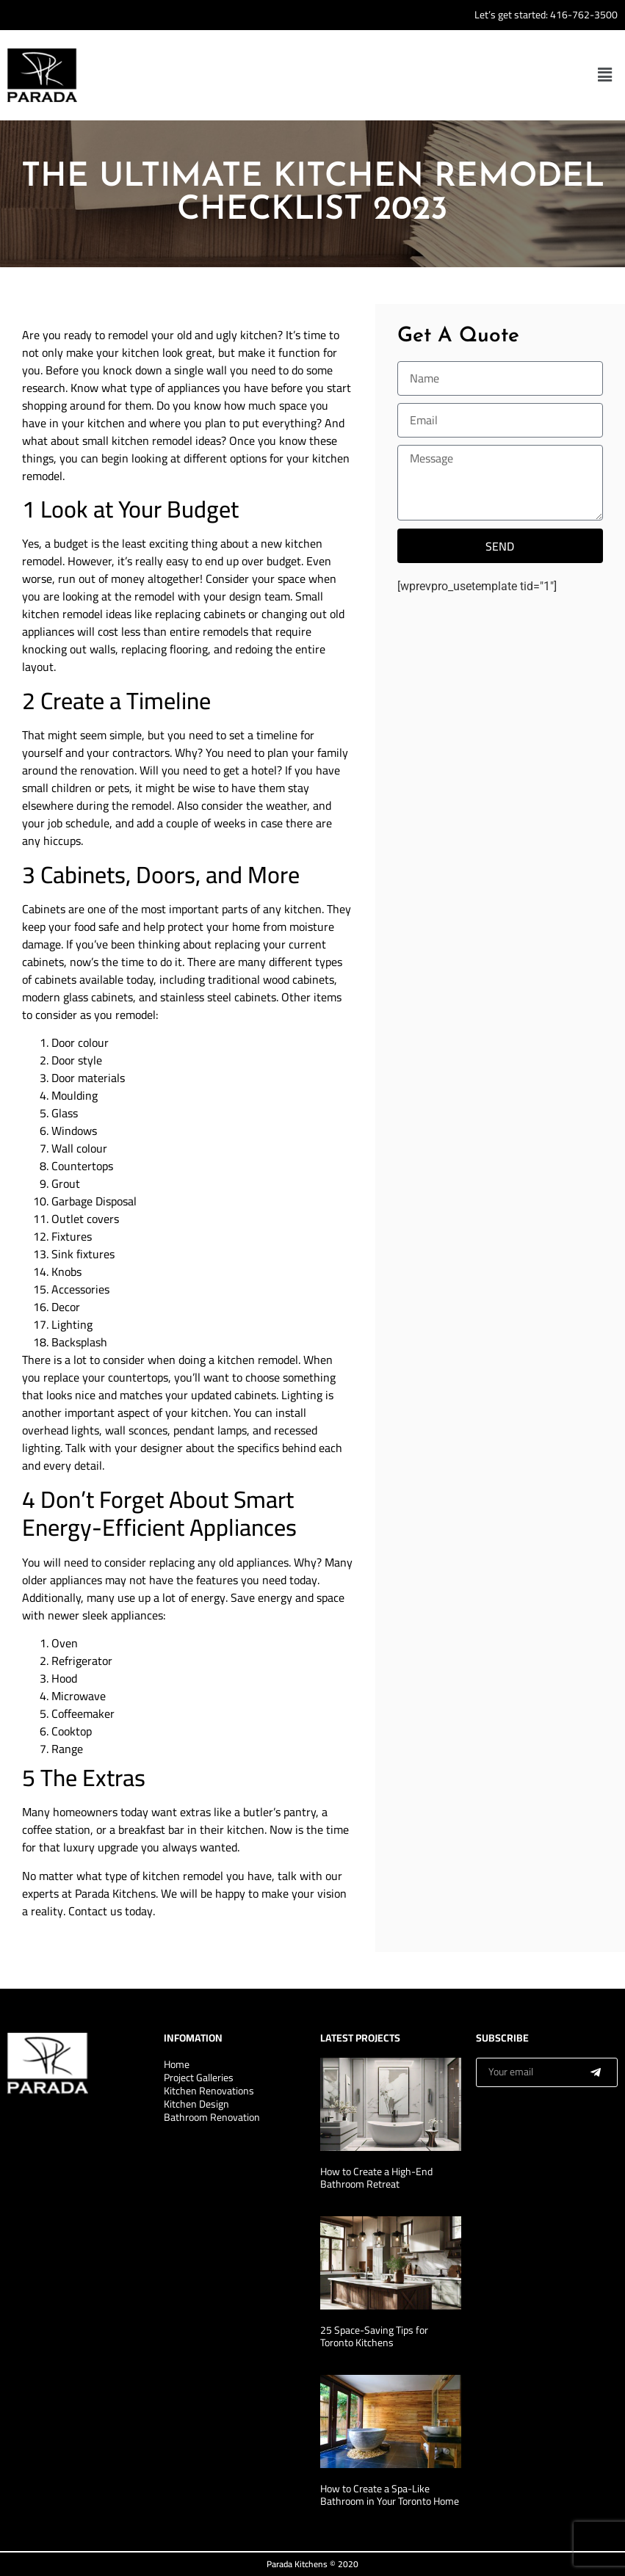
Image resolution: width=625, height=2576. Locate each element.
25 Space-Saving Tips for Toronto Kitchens (374, 2336)
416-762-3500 (584, 14)
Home (176, 2064)
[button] (605, 75)
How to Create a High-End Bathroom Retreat (376, 2178)
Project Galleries (199, 2077)
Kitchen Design (196, 2104)
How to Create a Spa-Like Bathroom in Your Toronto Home (389, 2495)
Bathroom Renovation (212, 2117)
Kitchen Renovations (209, 2090)
